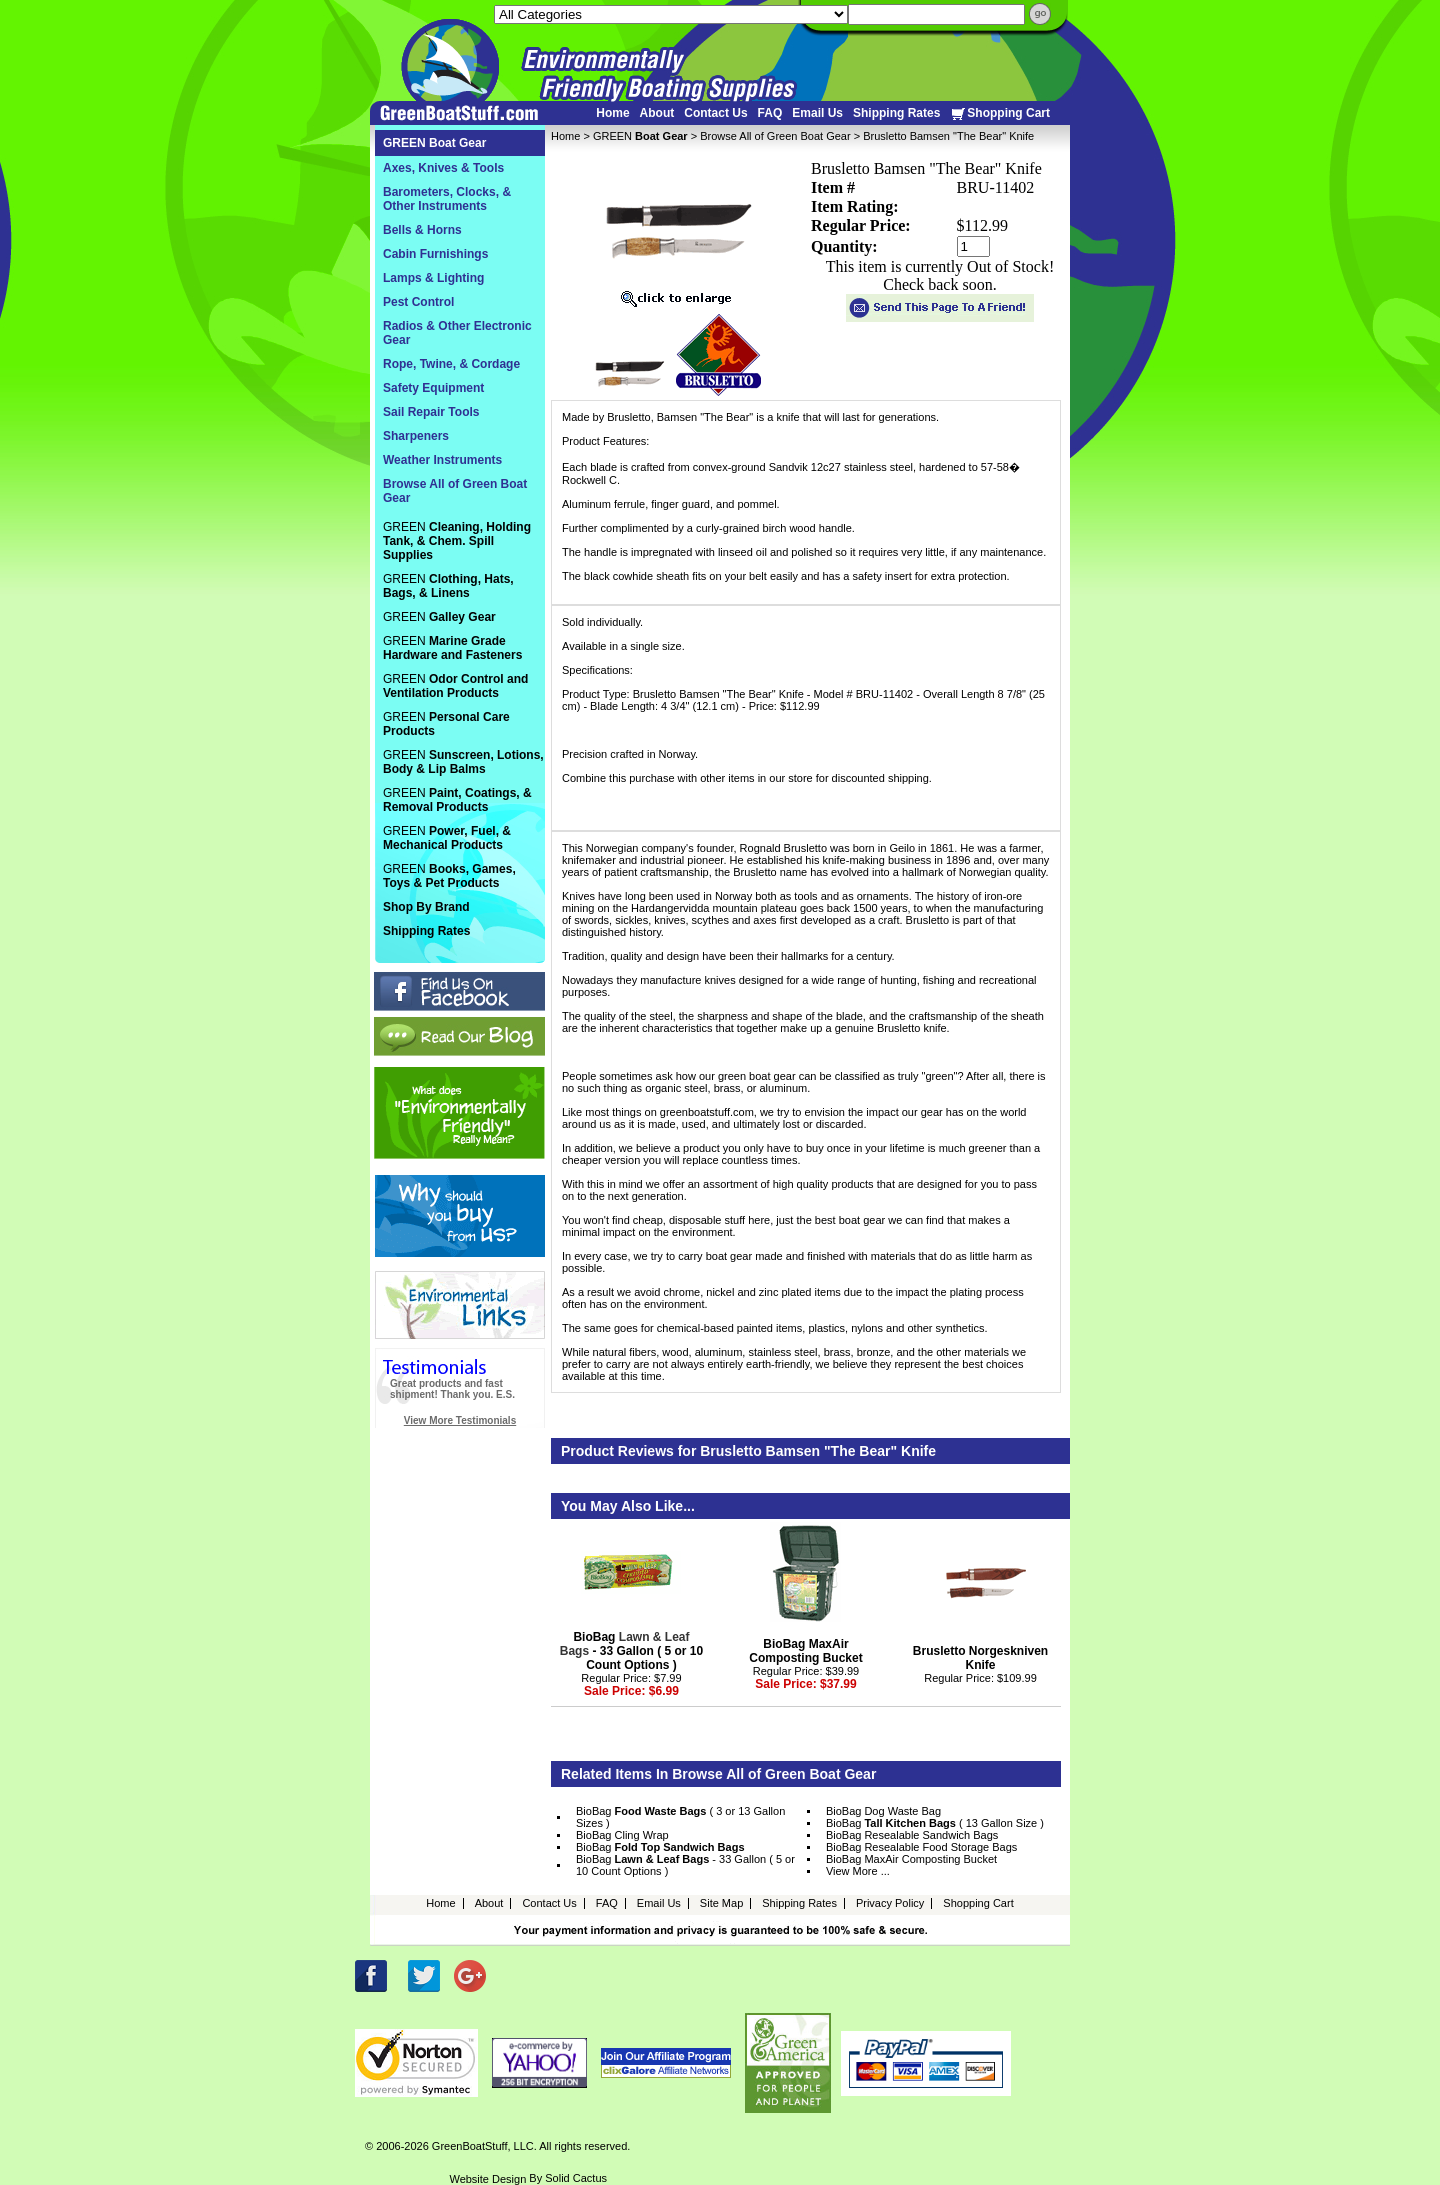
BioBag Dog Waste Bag (883, 1811)
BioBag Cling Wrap (622, 1835)
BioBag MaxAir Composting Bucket (805, 1651)
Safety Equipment (433, 388)
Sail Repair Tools (431, 412)
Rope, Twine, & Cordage (451, 364)
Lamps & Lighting (433, 278)
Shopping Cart (1000, 113)
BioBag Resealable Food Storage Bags (921, 1847)
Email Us (817, 113)
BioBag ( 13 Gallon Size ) (935, 1823)
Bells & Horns (422, 230)
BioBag (660, 1847)
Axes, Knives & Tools (443, 168)
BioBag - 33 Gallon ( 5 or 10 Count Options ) (631, 1651)
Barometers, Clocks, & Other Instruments (447, 199)
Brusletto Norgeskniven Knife (980, 1658)
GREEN (640, 136)
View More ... (858, 1871)
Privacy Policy (890, 1903)
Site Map (721, 1903)
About (657, 113)
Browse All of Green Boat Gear (775, 136)
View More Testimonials (460, 1420)
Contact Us (715, 113)
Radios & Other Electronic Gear (457, 333)
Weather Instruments (442, 460)
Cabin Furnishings (435, 254)
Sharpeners (416, 436)
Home (612, 113)
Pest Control (418, 302)
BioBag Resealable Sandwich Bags (912, 1835)
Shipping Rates (896, 113)
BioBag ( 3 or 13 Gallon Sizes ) (680, 1817)
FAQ (770, 113)
